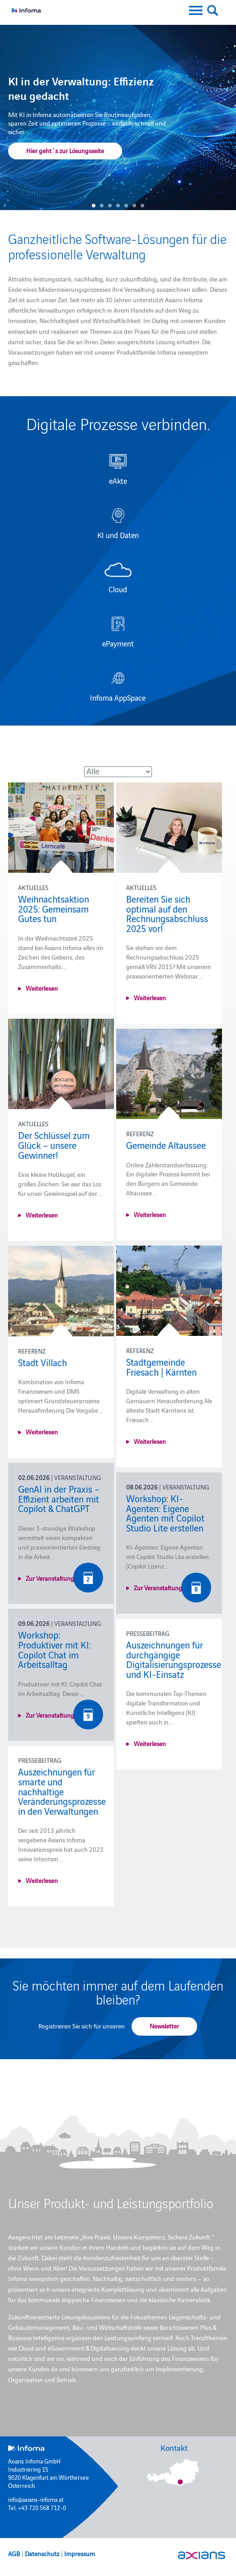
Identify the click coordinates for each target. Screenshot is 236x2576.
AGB (14, 2553)
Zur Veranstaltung (50, 1578)
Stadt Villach (42, 1362)
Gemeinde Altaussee (166, 1144)
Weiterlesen (42, 988)
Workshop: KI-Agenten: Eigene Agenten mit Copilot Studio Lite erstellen (165, 1513)
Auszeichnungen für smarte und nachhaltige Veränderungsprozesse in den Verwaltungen (62, 1791)
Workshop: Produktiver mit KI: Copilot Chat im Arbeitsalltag (54, 1649)
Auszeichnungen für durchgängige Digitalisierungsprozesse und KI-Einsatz (173, 1659)
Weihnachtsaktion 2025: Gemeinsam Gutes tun (53, 908)
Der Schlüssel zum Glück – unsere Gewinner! (54, 1145)
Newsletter (164, 2025)
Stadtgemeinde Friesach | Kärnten (161, 1366)
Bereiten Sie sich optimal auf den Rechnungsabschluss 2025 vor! (167, 913)
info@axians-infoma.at (35, 2499)
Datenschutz (42, 2553)
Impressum (79, 2553)
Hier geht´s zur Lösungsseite (65, 150)
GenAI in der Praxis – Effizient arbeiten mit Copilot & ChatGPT (58, 1498)
